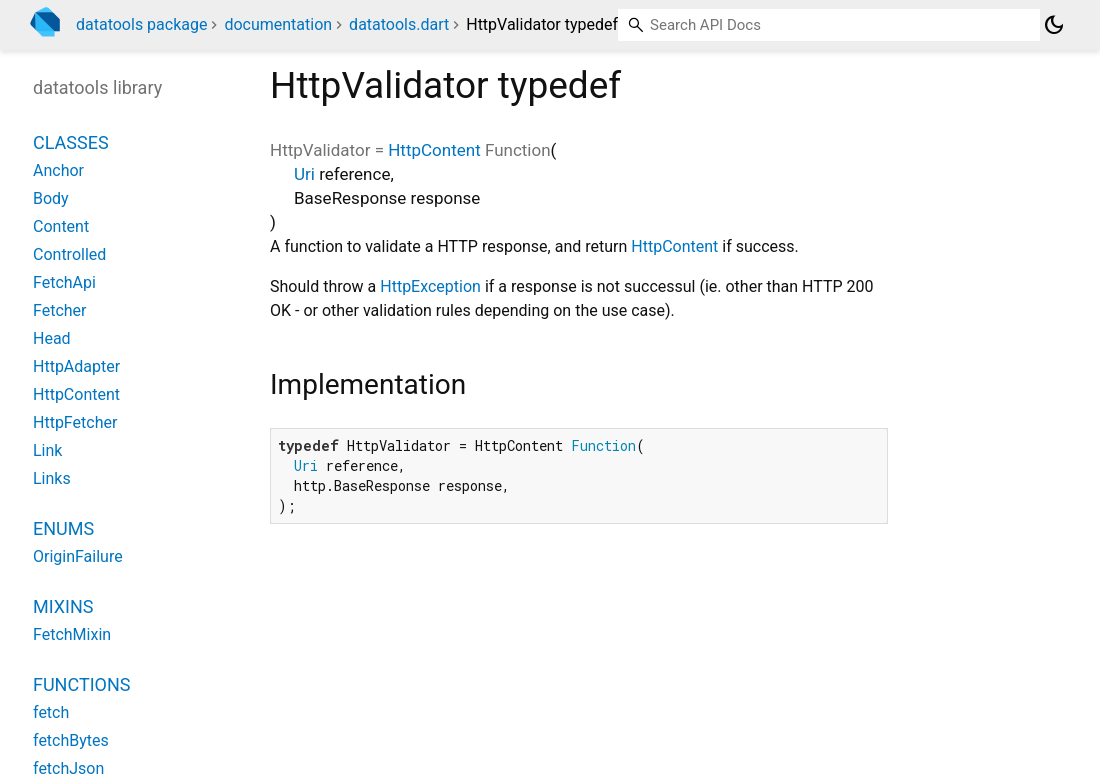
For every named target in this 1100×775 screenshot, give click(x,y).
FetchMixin (72, 634)
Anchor (58, 170)
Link (47, 450)
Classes (71, 142)
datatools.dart (399, 24)
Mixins (63, 606)
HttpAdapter (76, 366)
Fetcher (60, 310)
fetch (51, 712)
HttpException (430, 286)
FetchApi (64, 282)
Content (61, 226)
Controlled (69, 254)
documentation (278, 24)
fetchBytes (71, 740)
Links (52, 478)
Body (51, 198)
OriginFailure (78, 556)
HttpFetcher (75, 422)
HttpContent (434, 150)
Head (52, 338)
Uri (304, 174)
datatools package (141, 24)
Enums (63, 528)
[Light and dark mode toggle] (1054, 25)
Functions (81, 684)
